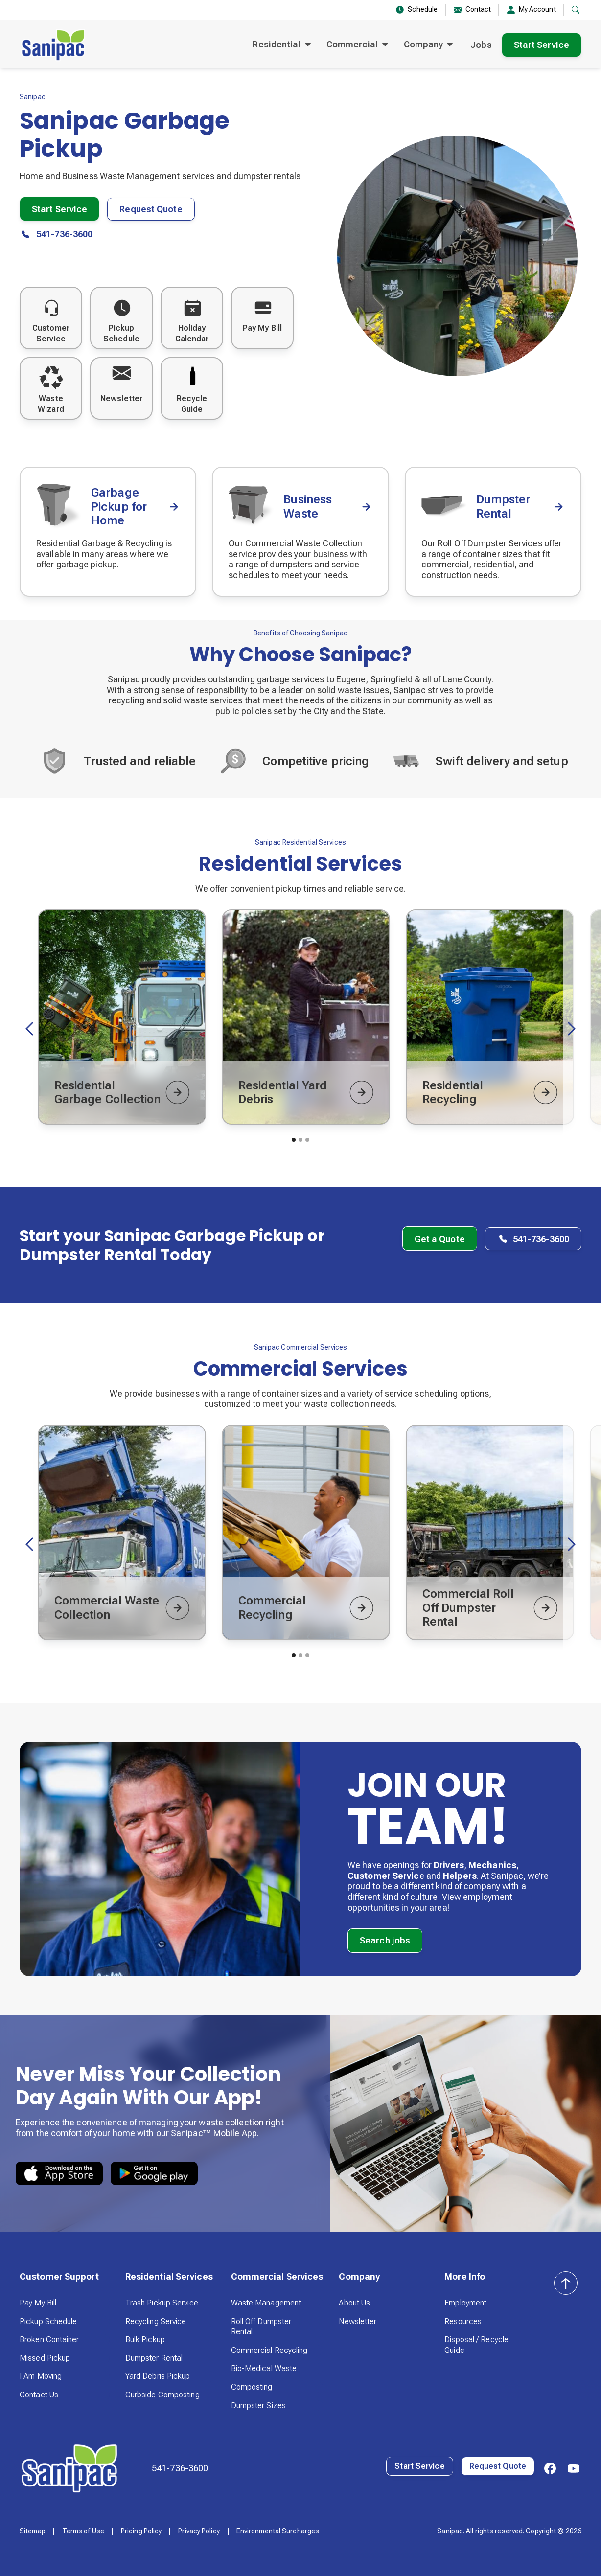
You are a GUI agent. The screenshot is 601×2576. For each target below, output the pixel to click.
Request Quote (150, 209)
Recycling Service (155, 2321)
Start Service (541, 45)
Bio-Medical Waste (264, 2368)
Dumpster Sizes (258, 2405)
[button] (281, 45)
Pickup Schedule (48, 2321)
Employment (465, 2302)
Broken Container (49, 2339)
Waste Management (266, 2302)
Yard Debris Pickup (157, 2376)
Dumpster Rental (154, 2358)
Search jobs (385, 1940)
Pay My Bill (38, 2302)
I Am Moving (41, 2376)
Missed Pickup (45, 2358)
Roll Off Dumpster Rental (261, 2327)
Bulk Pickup (145, 2339)
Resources (463, 2321)
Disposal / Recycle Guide (476, 2345)
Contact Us (39, 2394)
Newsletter (357, 2321)
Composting (252, 2387)
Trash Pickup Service (161, 2302)
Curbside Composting (162, 2394)
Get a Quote (440, 1239)
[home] (53, 45)
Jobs (480, 45)
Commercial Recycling (269, 2350)
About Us (354, 2302)
